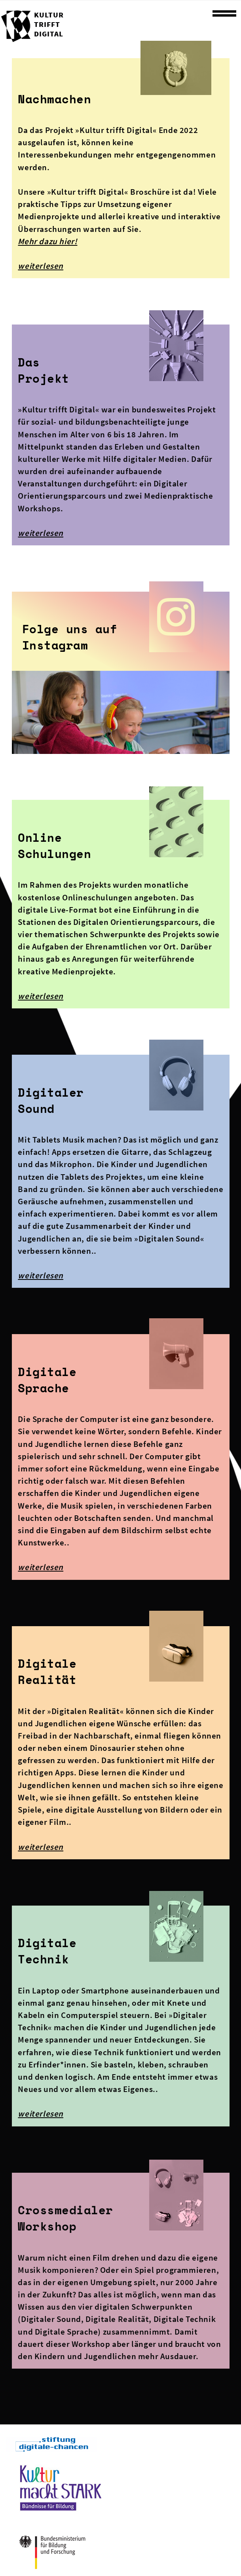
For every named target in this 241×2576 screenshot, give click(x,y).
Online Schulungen (54, 845)
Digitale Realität (47, 1671)
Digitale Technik (47, 1951)
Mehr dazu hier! (47, 241)
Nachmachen (54, 99)
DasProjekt (43, 370)
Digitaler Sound (51, 1100)
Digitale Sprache (47, 1380)
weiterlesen (40, 266)
